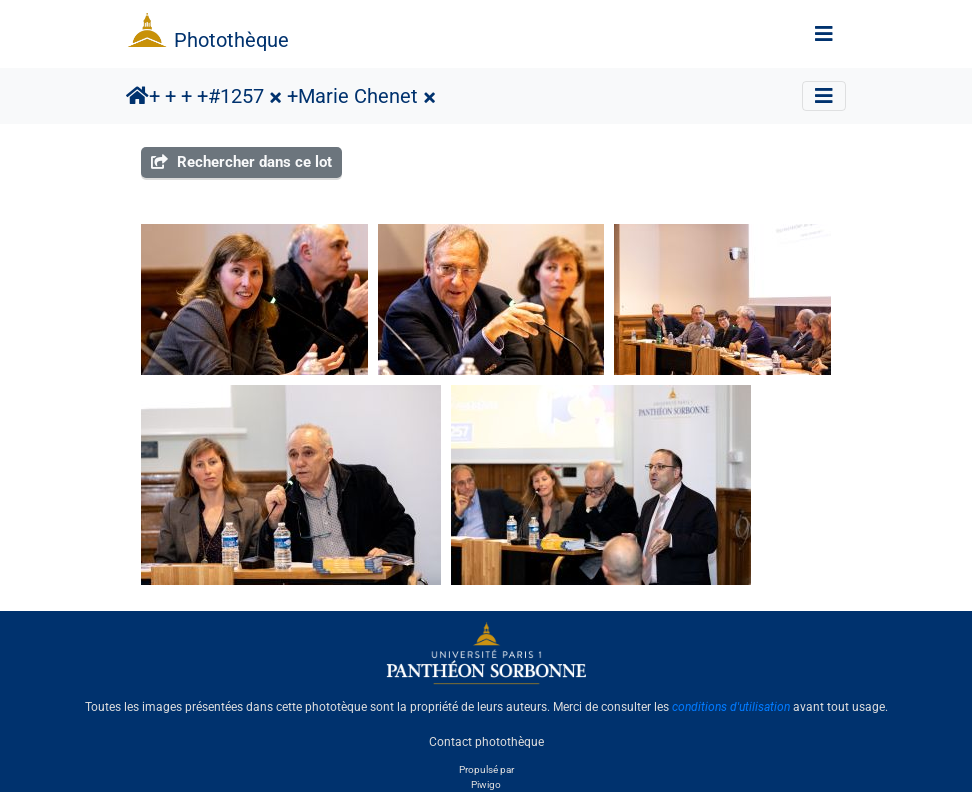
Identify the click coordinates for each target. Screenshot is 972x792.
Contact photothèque (486, 741)
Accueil (137, 96)
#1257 (236, 96)
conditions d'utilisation (731, 707)
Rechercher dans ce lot (241, 162)
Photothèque (231, 40)
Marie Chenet (358, 96)
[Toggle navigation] (824, 34)
